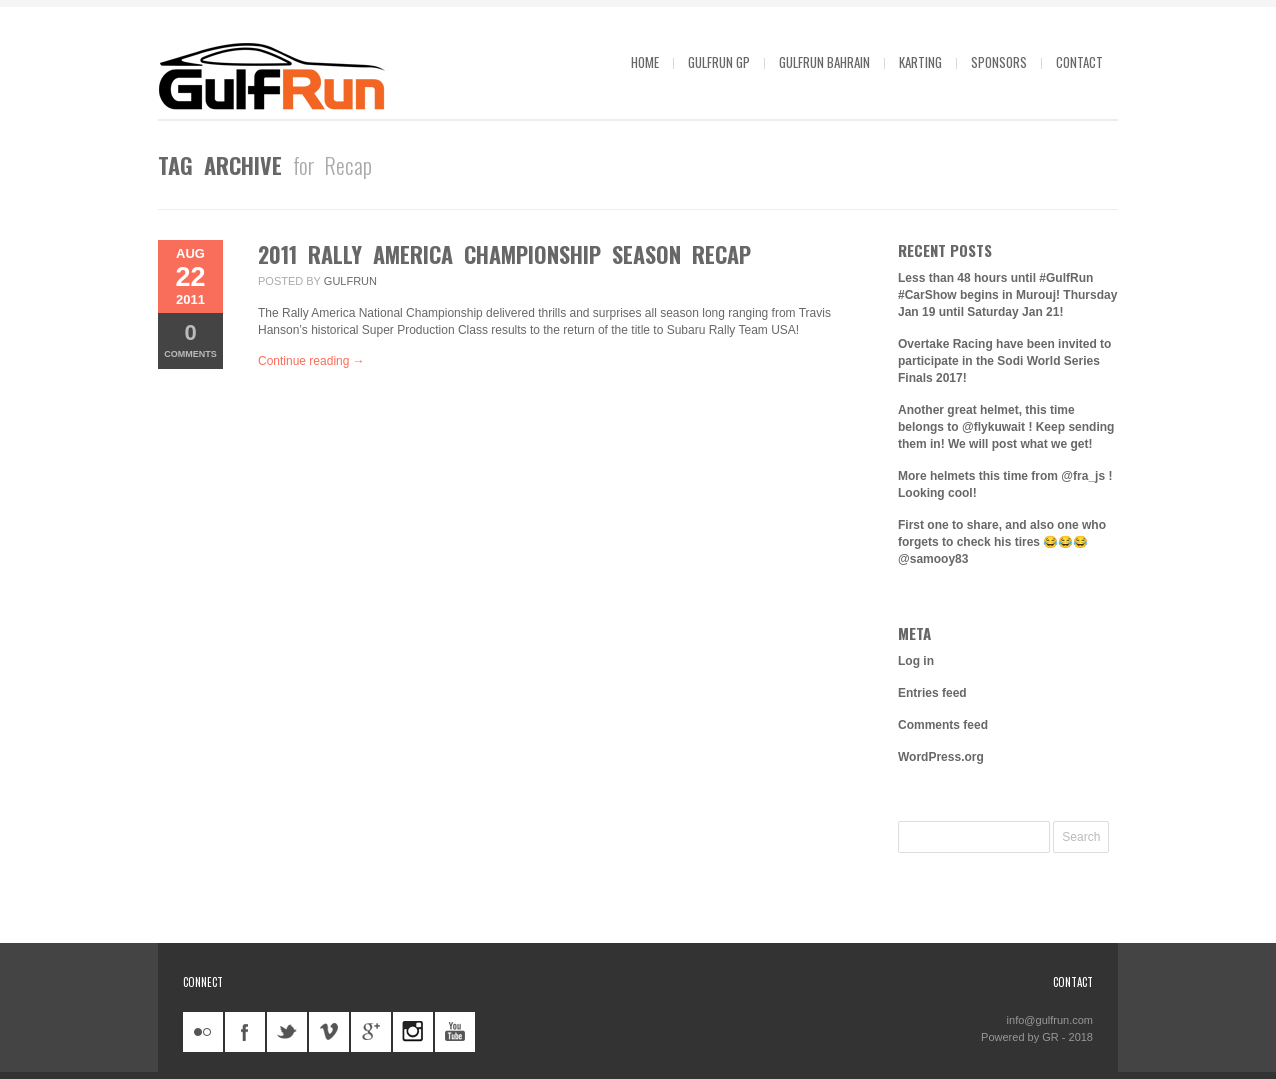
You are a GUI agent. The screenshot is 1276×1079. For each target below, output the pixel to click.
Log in (916, 661)
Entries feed (932, 693)
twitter (287, 1032)
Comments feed (943, 725)
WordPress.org (941, 757)
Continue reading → (311, 361)
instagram (413, 1032)
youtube (455, 1032)
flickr (203, 1032)
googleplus (371, 1032)
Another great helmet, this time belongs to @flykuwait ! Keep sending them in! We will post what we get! (1006, 427)
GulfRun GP (719, 62)
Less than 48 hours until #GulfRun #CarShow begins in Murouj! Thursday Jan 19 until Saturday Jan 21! (1007, 295)
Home (645, 62)
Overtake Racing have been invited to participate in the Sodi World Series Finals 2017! (1004, 361)
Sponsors (999, 62)
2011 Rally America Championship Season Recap (504, 254)
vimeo (329, 1032)
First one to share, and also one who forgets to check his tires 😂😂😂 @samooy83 (1002, 542)
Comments (190, 339)
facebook (245, 1032)
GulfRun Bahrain (824, 62)
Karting (920, 62)
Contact (1079, 62)
